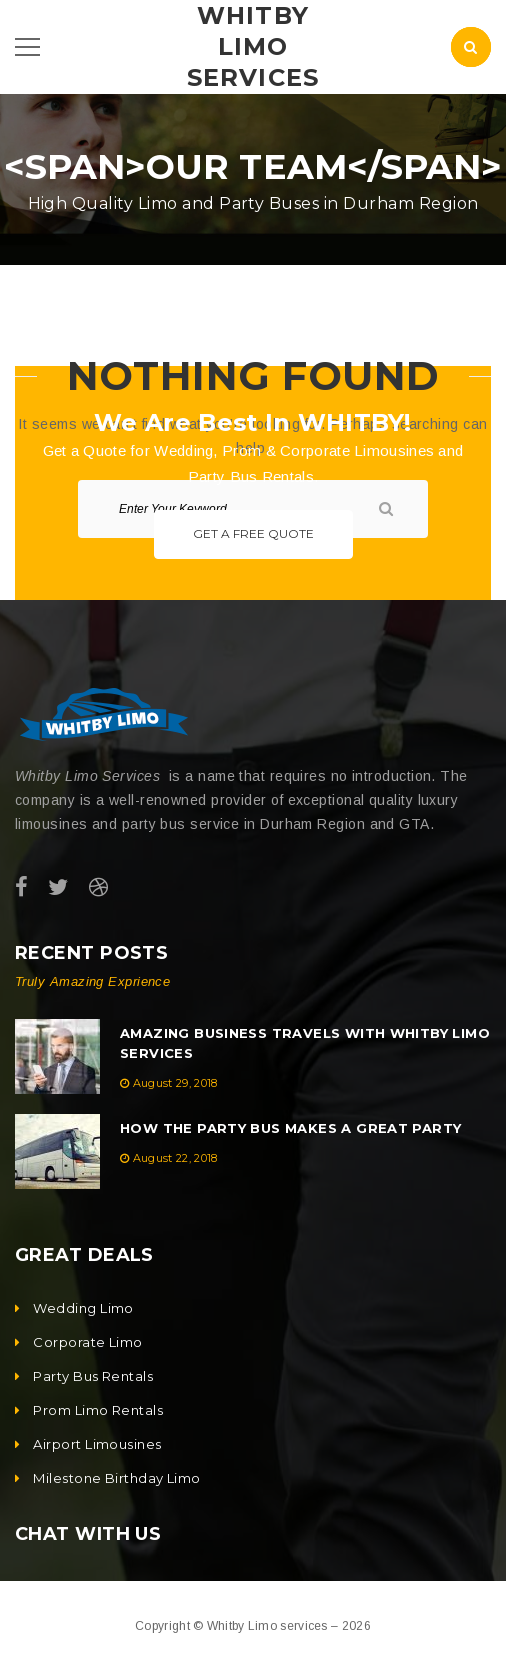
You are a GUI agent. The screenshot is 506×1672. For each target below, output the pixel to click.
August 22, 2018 (175, 1158)
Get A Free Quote (253, 533)
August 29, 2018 (175, 1083)
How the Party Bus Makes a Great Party (290, 1128)
